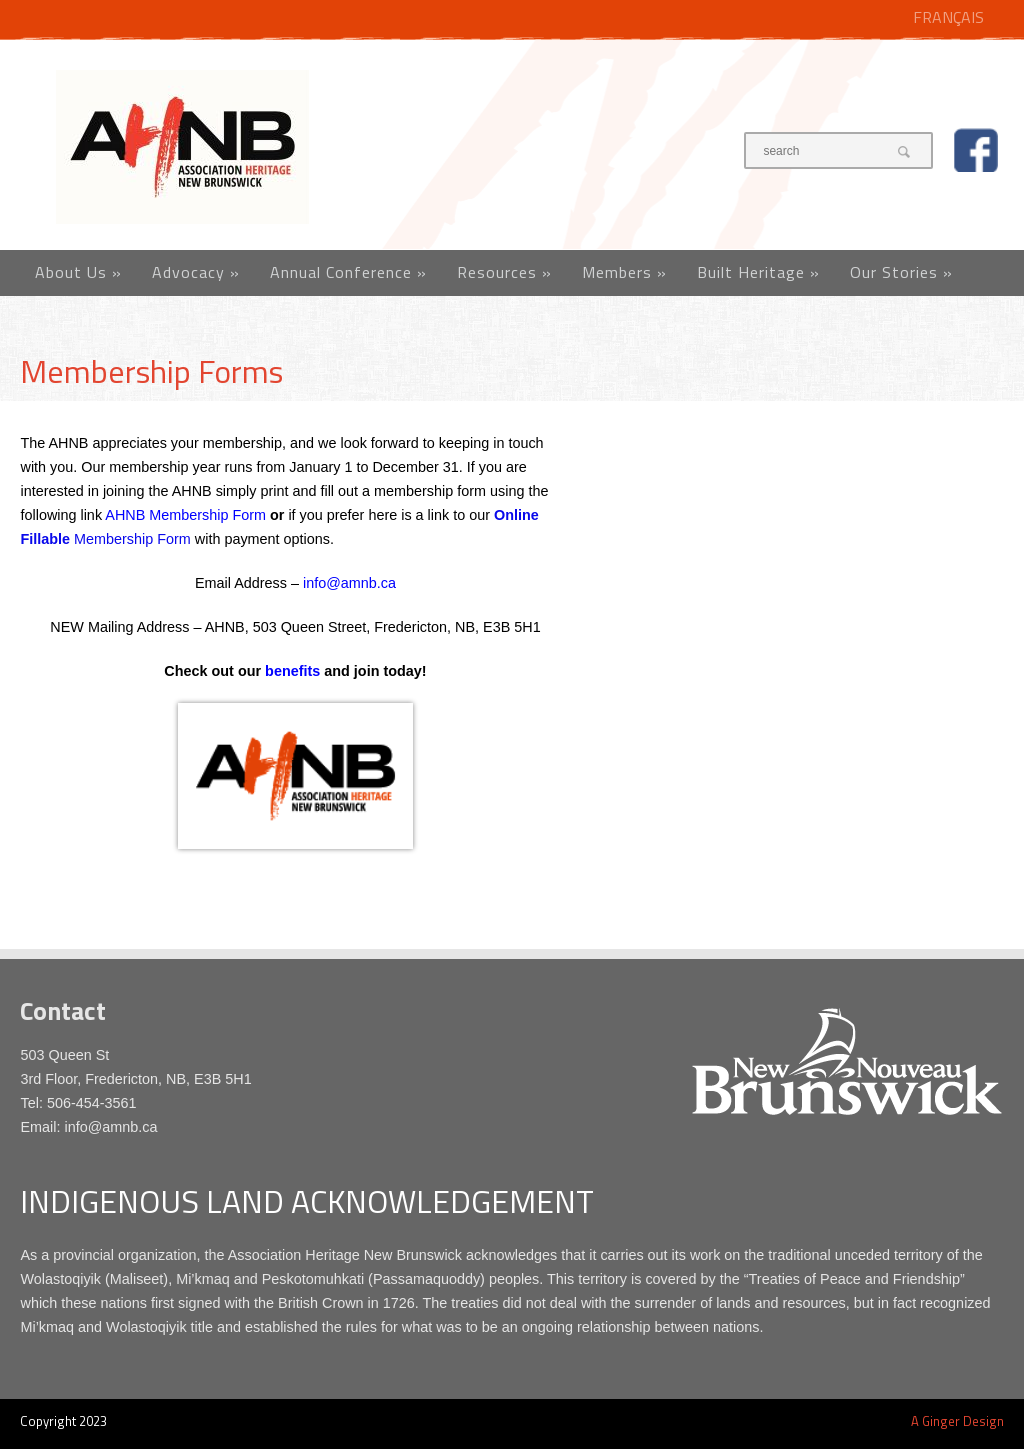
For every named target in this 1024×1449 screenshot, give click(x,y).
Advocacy (196, 272)
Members (624, 272)
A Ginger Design (957, 1421)
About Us (78, 272)
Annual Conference (348, 272)
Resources (504, 272)
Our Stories (901, 272)
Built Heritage (758, 272)
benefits (292, 671)
